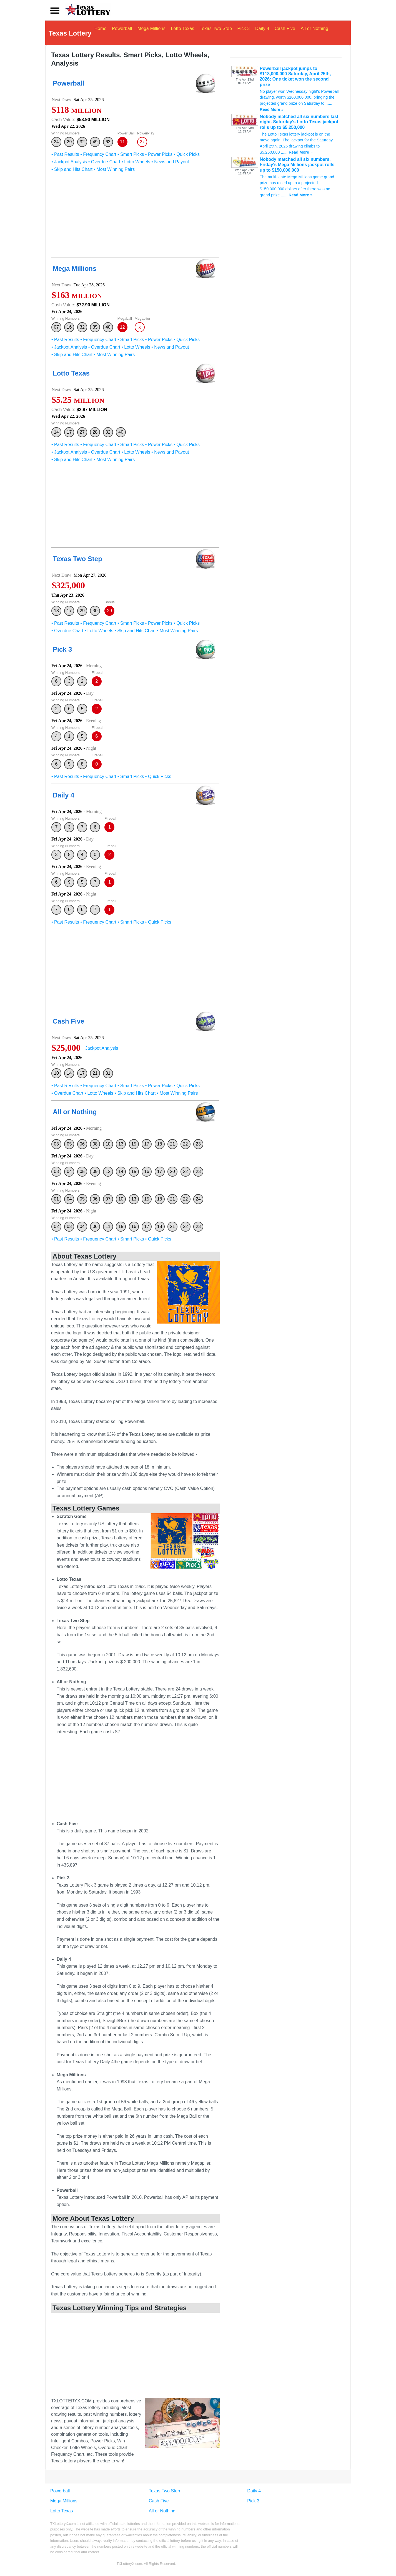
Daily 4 (267, 34)
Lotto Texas (188, 34)
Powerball (127, 34)
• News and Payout (170, 164)
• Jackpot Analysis (69, 164)
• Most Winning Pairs (114, 172)
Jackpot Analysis (101, 1051)
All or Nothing (320, 34)
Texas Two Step (221, 34)
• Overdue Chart (104, 164)
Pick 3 (249, 34)
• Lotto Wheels (135, 164)
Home (106, 34)
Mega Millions (157, 34)
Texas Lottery (70, 34)
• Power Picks (158, 157)
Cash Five (290, 34)
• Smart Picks (130, 157)
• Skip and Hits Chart (71, 172)
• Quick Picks (187, 157)
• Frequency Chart (98, 157)
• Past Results (65, 157)
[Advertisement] (135, 219)
